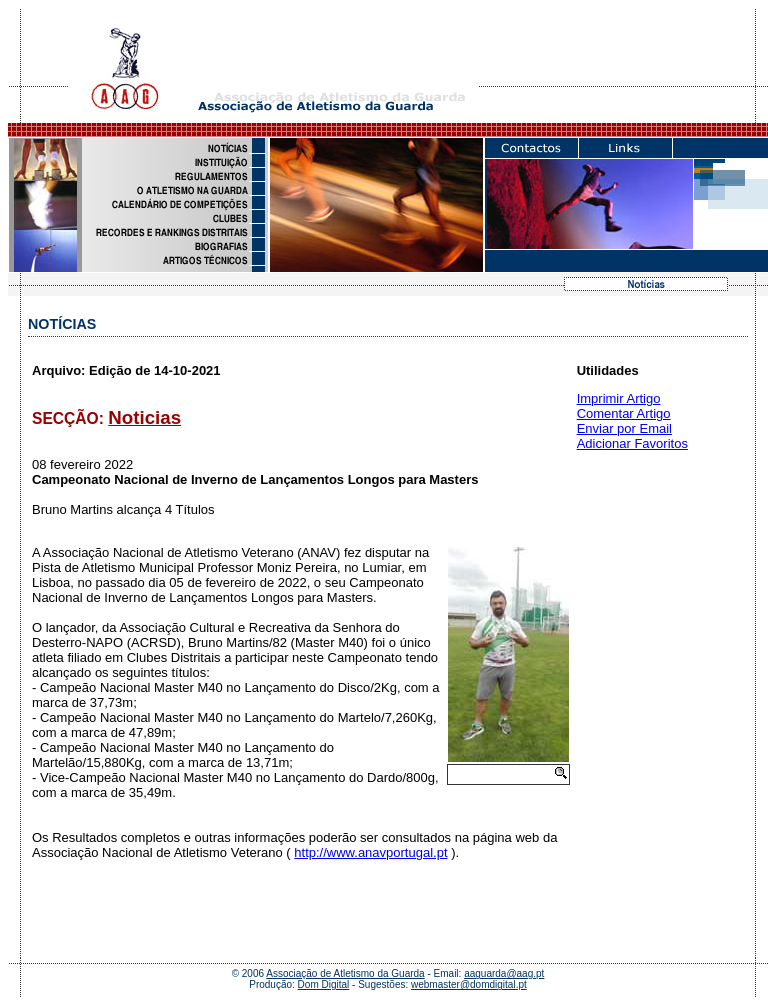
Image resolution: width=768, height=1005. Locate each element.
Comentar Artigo (624, 413)
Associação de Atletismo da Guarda (345, 973)
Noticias (144, 417)
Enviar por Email (624, 428)
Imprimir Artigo (619, 398)
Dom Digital (324, 984)
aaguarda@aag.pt (504, 973)
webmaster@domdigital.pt (469, 984)
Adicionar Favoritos (632, 443)
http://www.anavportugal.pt (370, 852)
